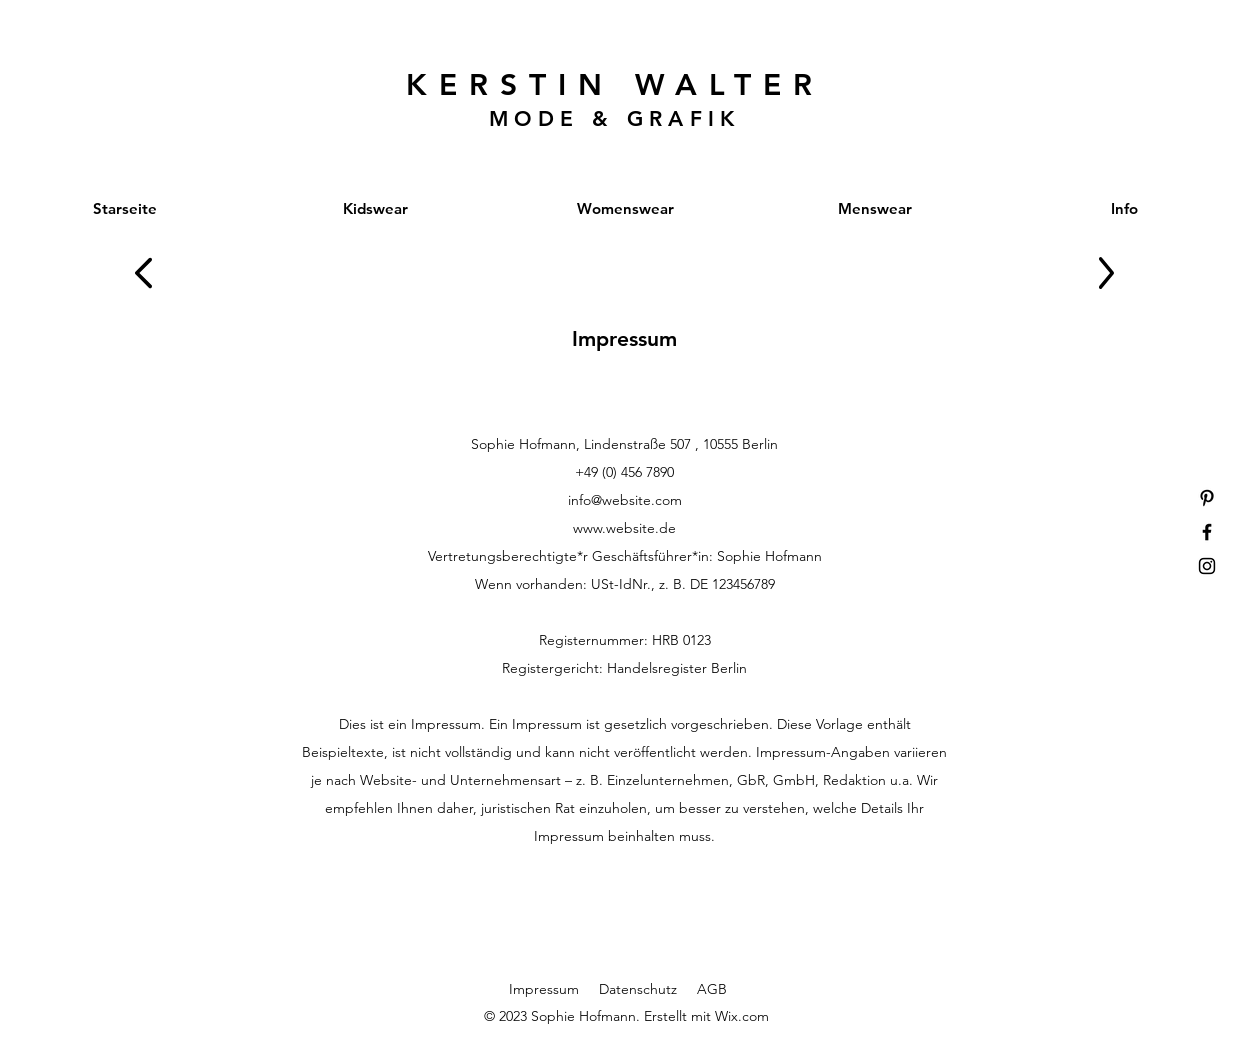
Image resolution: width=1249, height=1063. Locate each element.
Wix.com (742, 1016)
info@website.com (625, 500)
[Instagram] (1207, 566)
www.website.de (624, 528)
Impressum (544, 989)
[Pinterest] (1207, 498)
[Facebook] (1207, 532)
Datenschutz (638, 989)
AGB (712, 989)
